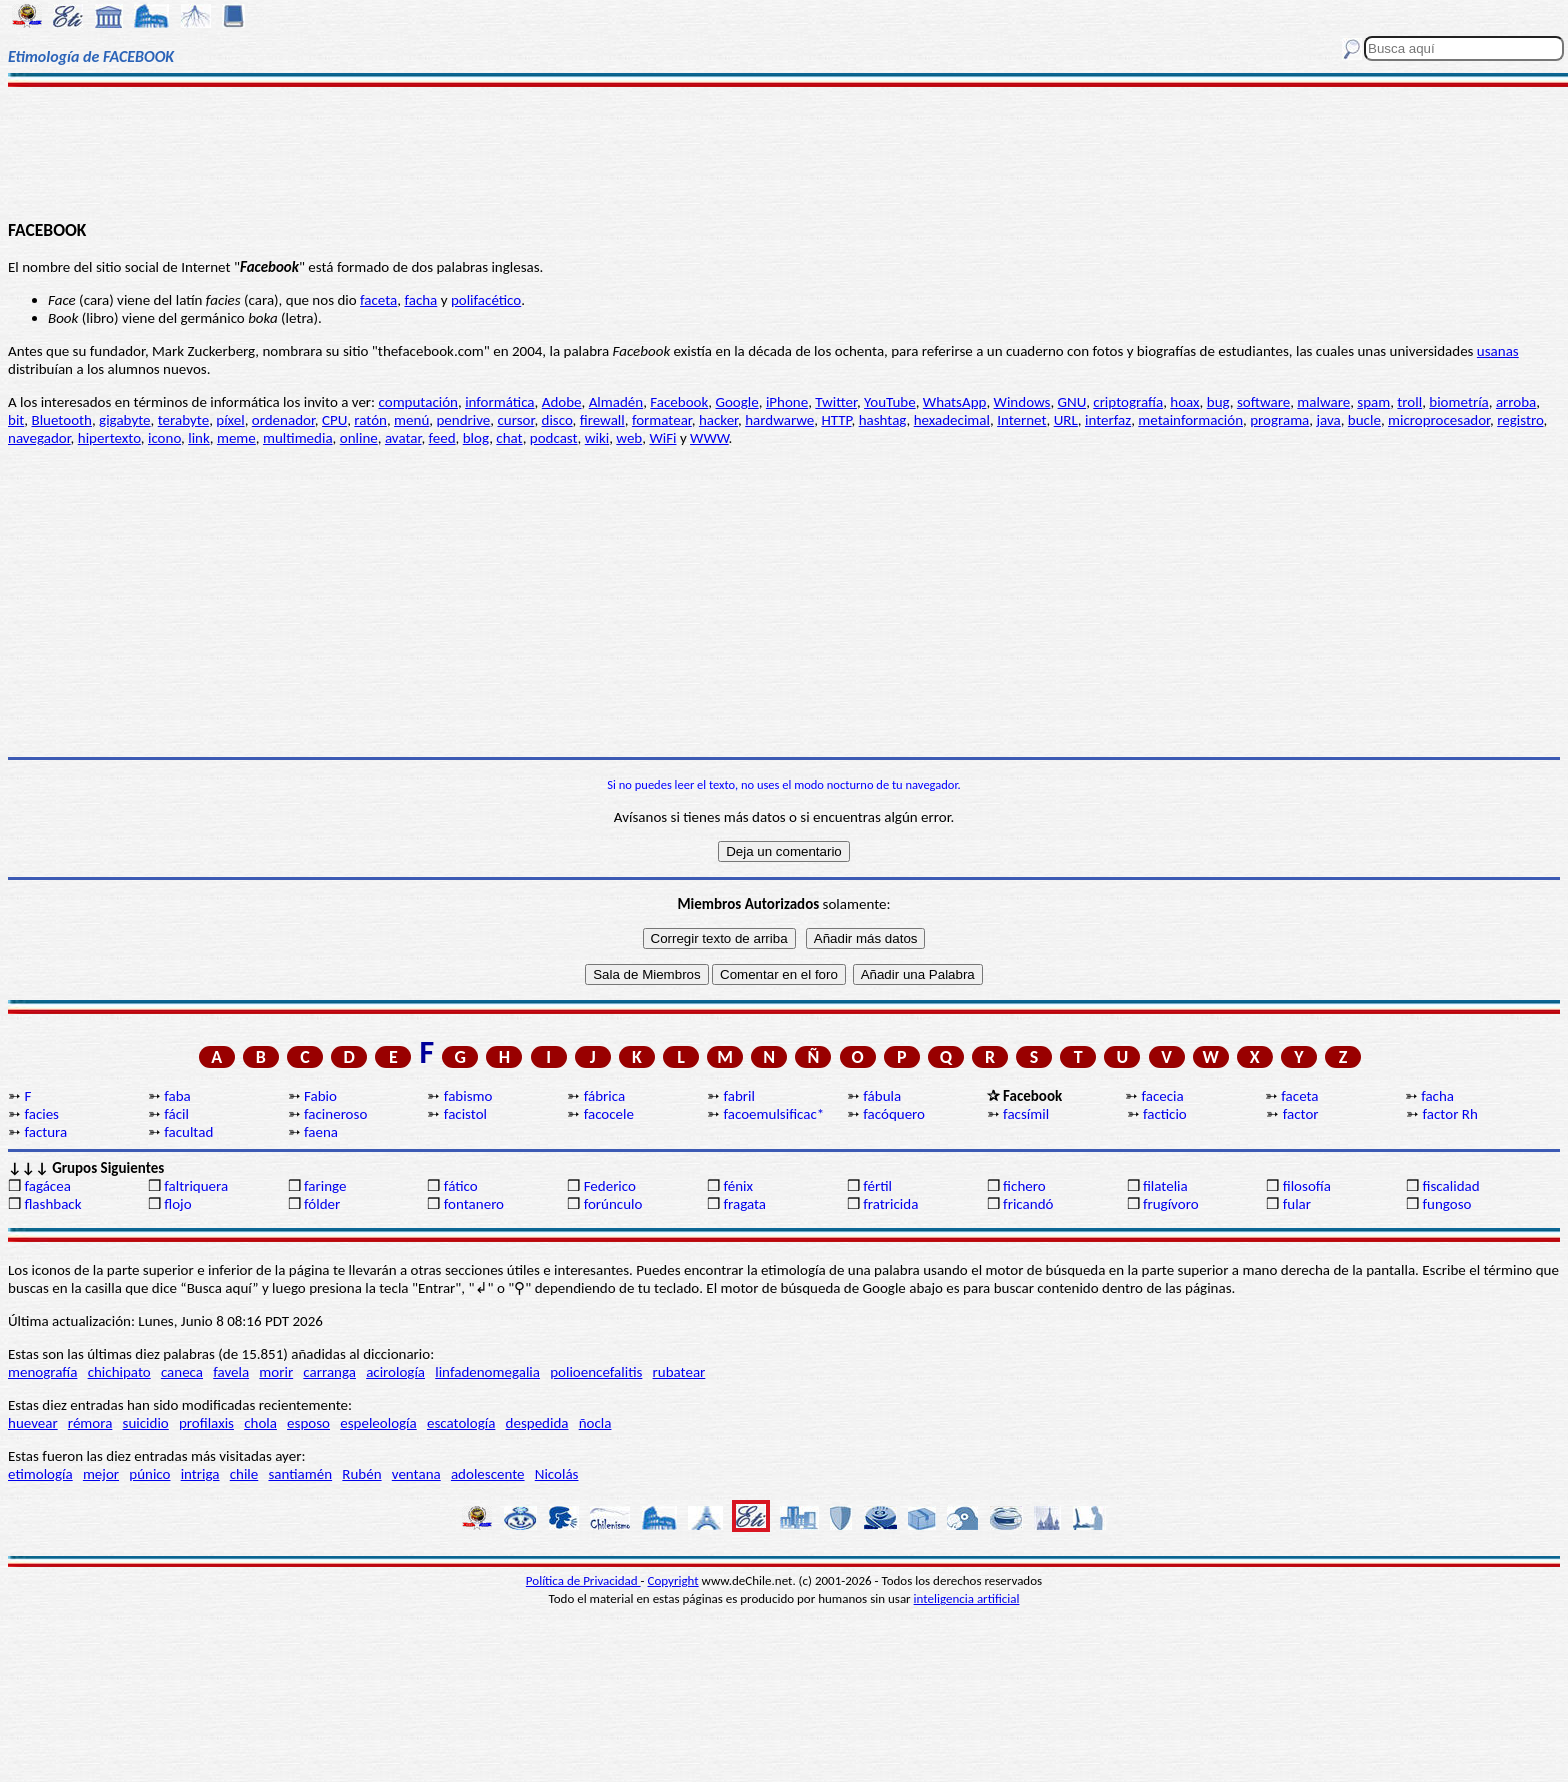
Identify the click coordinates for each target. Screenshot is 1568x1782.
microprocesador (1439, 420)
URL (1066, 420)
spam (1373, 402)
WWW (709, 438)
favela (231, 1372)
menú (411, 420)
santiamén (300, 1474)
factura (45, 1132)
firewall (602, 420)
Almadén (616, 402)
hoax (1184, 402)
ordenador (283, 420)
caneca (182, 1372)
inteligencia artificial (967, 1598)
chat (509, 438)
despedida (537, 1423)
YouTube (890, 402)
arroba (1516, 402)
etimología (40, 1474)
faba (177, 1096)
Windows (1022, 402)
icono (164, 438)
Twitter (836, 402)
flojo (177, 1204)
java (1328, 420)
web (629, 438)
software (1263, 402)
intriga (200, 1474)
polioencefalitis (596, 1372)
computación (418, 402)
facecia (1163, 1096)
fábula (882, 1096)
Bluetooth (62, 420)
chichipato (119, 1372)
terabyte (183, 420)
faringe (325, 1186)
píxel (230, 420)
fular (1297, 1204)
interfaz (1108, 420)
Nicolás (557, 1474)
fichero (1024, 1186)
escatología (461, 1423)
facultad (188, 1132)
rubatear (679, 1372)
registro (1520, 420)
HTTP (836, 420)
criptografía (1128, 402)
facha (420, 300)
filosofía (1307, 1186)
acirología (395, 1372)
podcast (554, 438)
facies (41, 1114)
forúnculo (613, 1204)
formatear (662, 420)
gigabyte (124, 420)
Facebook (679, 402)
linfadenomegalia (487, 1372)
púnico (149, 1474)
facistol (465, 1114)
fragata (744, 1204)
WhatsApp (955, 402)
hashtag (883, 420)
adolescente (488, 1474)
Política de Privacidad (583, 1580)
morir (276, 1372)
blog (476, 438)
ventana (416, 1474)
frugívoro (1171, 1204)
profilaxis (206, 1423)
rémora (90, 1423)
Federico (610, 1186)
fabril (738, 1096)
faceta (378, 300)
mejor (101, 1474)
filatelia (1165, 1186)
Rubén (361, 1474)
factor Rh (1450, 1114)
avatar (403, 438)
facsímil (1026, 1114)
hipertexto (109, 438)
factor (1301, 1114)
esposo (308, 1423)
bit (16, 420)
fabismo (468, 1096)
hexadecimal (952, 420)
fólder (322, 1204)
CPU (334, 420)
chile (244, 1474)
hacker (718, 420)
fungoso (1447, 1204)
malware (1323, 402)
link (199, 438)
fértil (877, 1186)
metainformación (1190, 420)
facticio (1165, 1114)
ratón (370, 420)
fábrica (604, 1096)
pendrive (463, 420)
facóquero (894, 1114)
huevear (33, 1423)
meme (236, 438)
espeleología (378, 1423)
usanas (1498, 351)
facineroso (335, 1114)
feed (442, 438)
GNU (1072, 402)
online (359, 438)
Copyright (673, 1580)
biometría (1458, 402)
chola (260, 1423)
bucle (1364, 420)
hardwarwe (779, 420)
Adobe (562, 402)
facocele (609, 1114)
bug (1218, 402)
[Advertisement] (784, 152)
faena (321, 1132)
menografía (42, 1372)
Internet (1021, 420)
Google (736, 402)
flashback (52, 1204)
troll (1409, 402)
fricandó (1028, 1204)
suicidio (146, 1423)
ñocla (595, 1423)
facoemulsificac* (773, 1114)
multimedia (298, 438)
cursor (515, 420)
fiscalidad (1451, 1186)
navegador (39, 438)
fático (461, 1186)
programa (1279, 420)
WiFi (662, 438)
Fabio (320, 1096)
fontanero (474, 1204)
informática (499, 402)
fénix (738, 1186)
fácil (176, 1114)
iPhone (787, 402)
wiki (597, 438)
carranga (329, 1372)
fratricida (890, 1204)
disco (557, 420)
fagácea (47, 1186)
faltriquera (196, 1186)
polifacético (486, 300)
